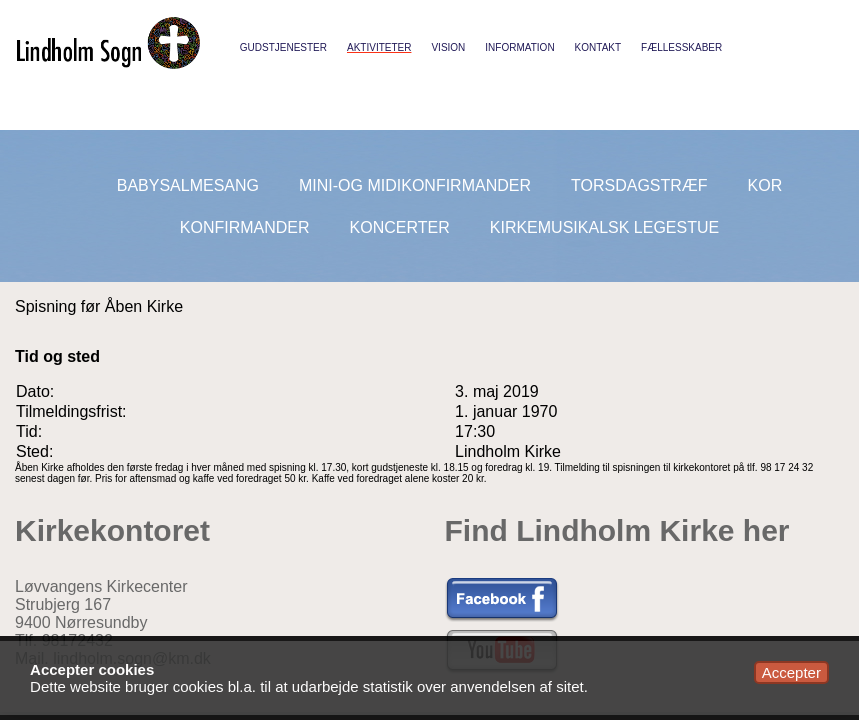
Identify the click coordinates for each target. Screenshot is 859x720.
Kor (765, 185)
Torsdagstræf (639, 185)
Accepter (791, 672)
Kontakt (598, 47)
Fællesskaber (681, 47)
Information (519, 47)
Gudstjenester (283, 47)
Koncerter (400, 227)
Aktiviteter (379, 47)
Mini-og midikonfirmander (415, 185)
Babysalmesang (188, 185)
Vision (448, 47)
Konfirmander (245, 227)
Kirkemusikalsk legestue (604, 227)
